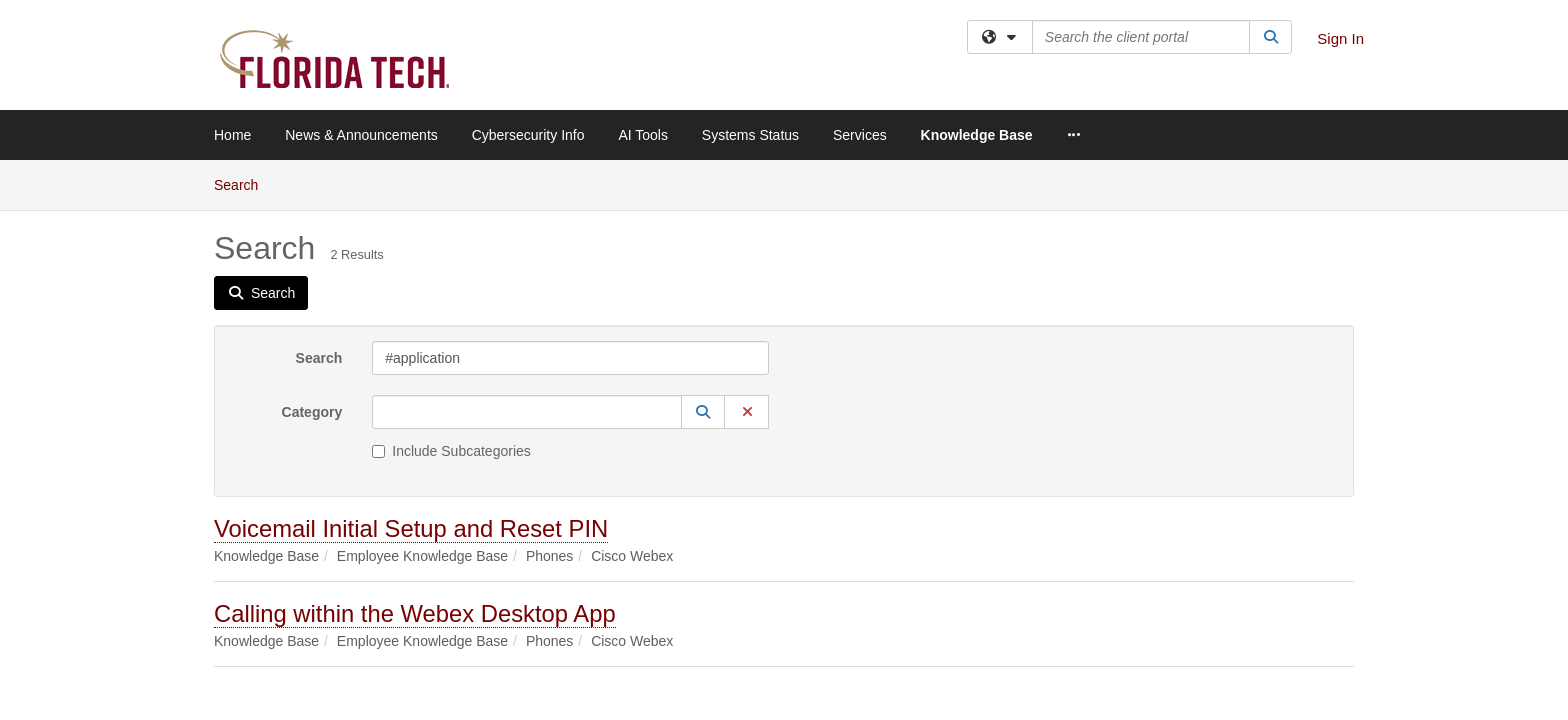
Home (232, 135)
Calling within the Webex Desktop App (415, 453)
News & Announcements (361, 135)
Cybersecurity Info (528, 135)
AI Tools (643, 135)
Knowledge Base (977, 135)
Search (319, 198)
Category (312, 252)
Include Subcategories (451, 291)
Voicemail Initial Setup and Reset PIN (411, 368)
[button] (703, 252)
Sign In (1340, 38)
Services (860, 135)
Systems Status (750, 135)
